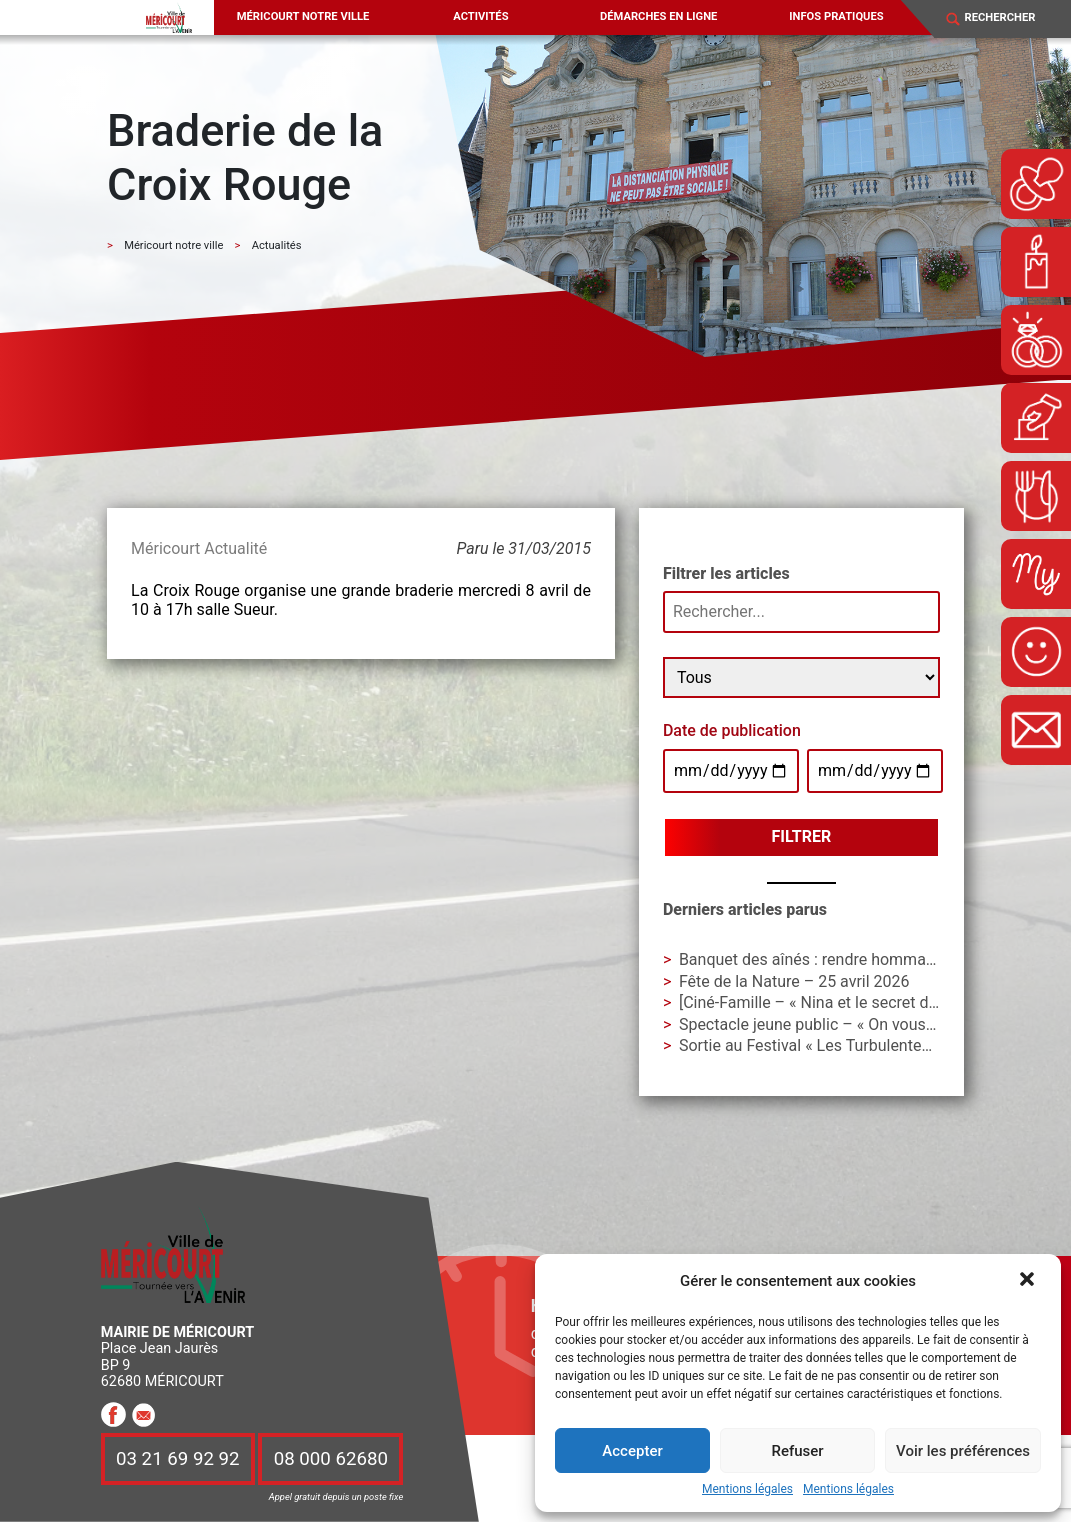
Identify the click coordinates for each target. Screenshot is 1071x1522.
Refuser (797, 1451)
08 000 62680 (331, 1459)
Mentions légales (747, 1489)
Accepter (632, 1451)
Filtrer (802, 836)
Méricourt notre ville (303, 16)
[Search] (1009, 19)
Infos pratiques (836, 16)
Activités (480, 16)
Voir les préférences (963, 1451)
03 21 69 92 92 (178, 1459)
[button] (1029, 1281)
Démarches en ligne (658, 16)
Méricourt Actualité (199, 548)
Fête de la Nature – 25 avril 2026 (794, 981)
